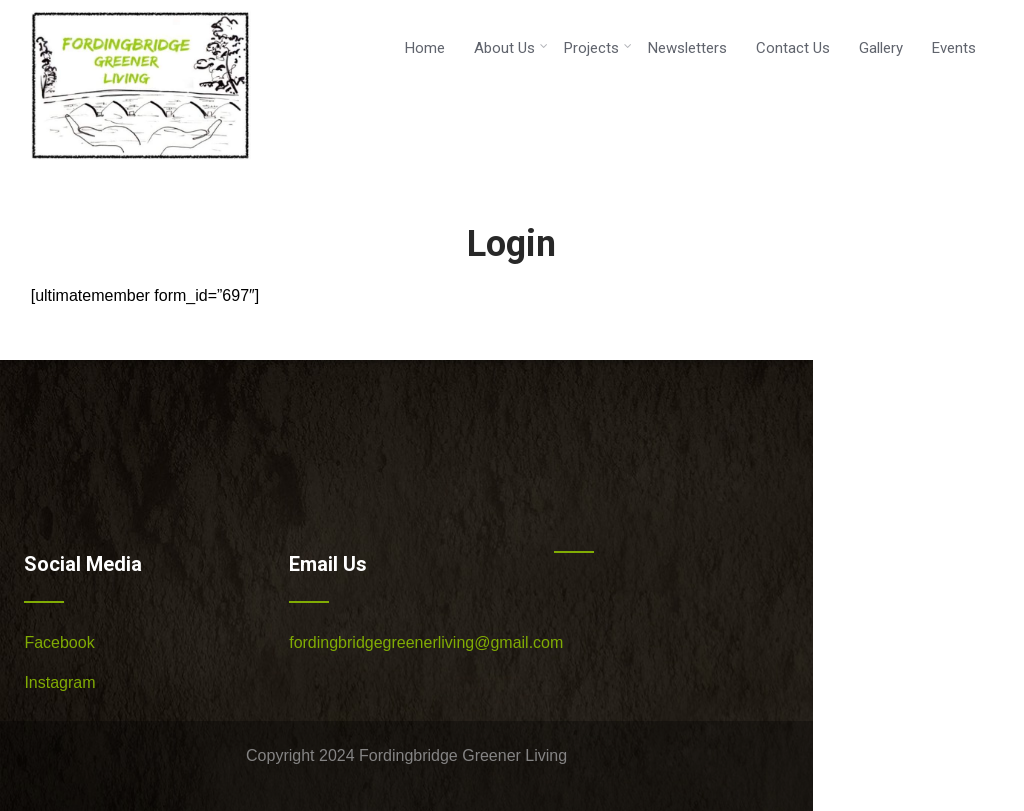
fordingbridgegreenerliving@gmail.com (426, 642)
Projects (597, 48)
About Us (510, 48)
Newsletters (687, 48)
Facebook (59, 642)
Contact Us (793, 48)
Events (954, 48)
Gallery (881, 48)
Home (425, 48)
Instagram (59, 682)
